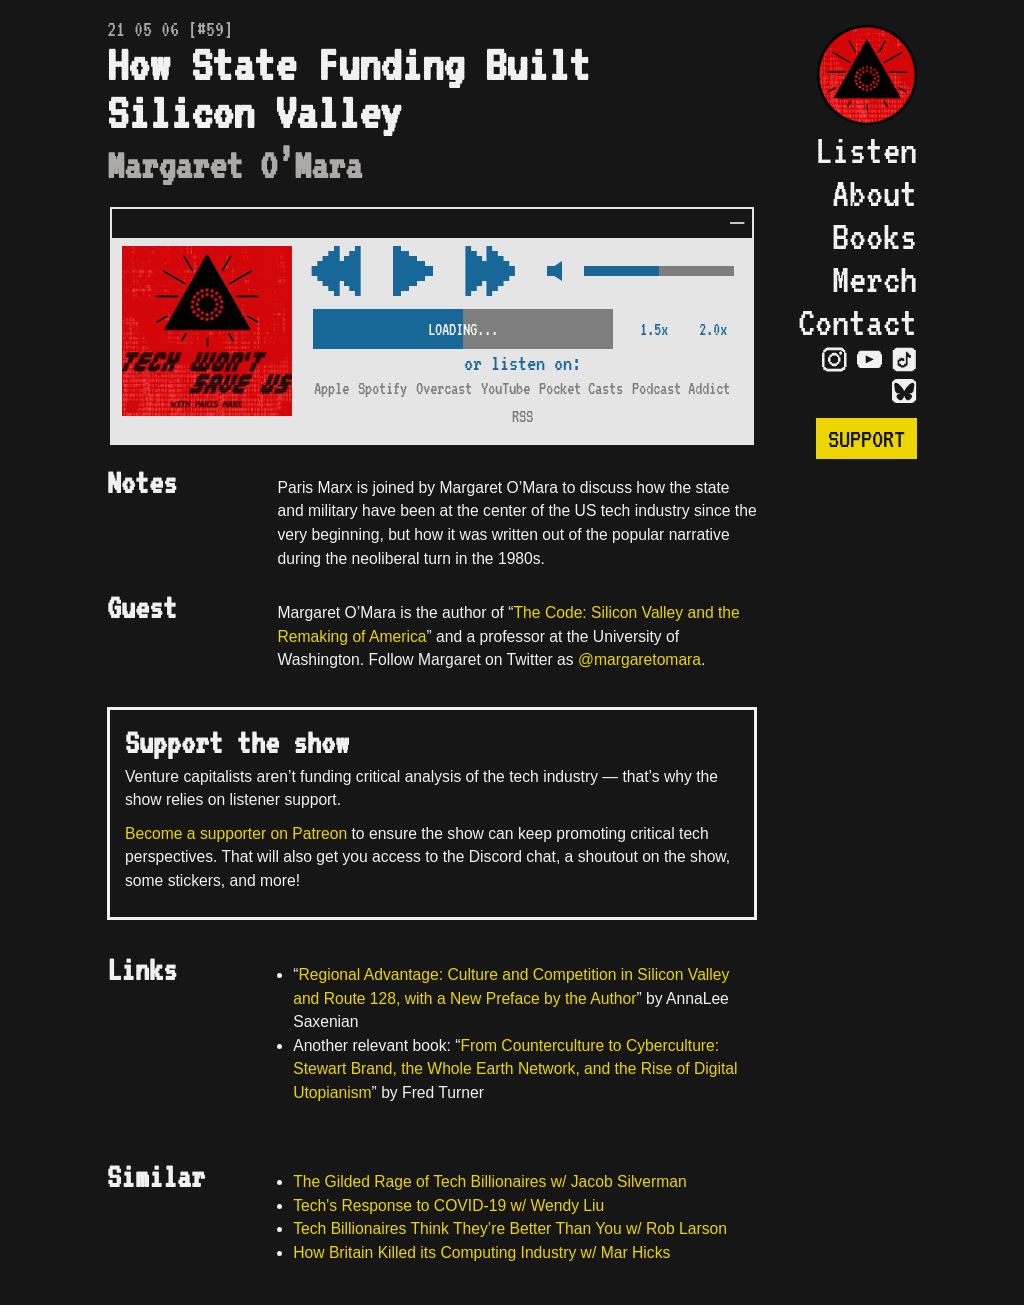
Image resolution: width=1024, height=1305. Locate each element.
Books (874, 236)
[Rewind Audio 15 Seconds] (490, 272)
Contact (857, 322)
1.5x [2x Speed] (654, 329)
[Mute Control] (549, 272)
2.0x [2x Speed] (713, 329)
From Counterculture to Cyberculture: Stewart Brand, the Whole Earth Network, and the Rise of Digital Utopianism (515, 1069)
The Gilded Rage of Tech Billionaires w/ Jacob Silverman (489, 1181)
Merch (874, 279)
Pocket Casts (581, 388)
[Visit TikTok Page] (904, 360)
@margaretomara (639, 659)
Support (866, 438)
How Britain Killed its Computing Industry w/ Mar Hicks (481, 1252)
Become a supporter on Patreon (236, 833)
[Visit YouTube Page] (869, 360)
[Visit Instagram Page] (834, 360)
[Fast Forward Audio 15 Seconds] (336, 272)
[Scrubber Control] (463, 325)
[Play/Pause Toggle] (413, 272)
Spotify (382, 388)
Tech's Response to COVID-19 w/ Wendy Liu (448, 1205)
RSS (522, 416)
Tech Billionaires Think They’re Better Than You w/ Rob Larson (510, 1228)
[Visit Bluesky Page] (904, 392)
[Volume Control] (659, 272)
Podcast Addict (681, 388)
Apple (331, 388)
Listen (866, 150)
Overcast (444, 388)
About (874, 193)
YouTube (505, 388)
